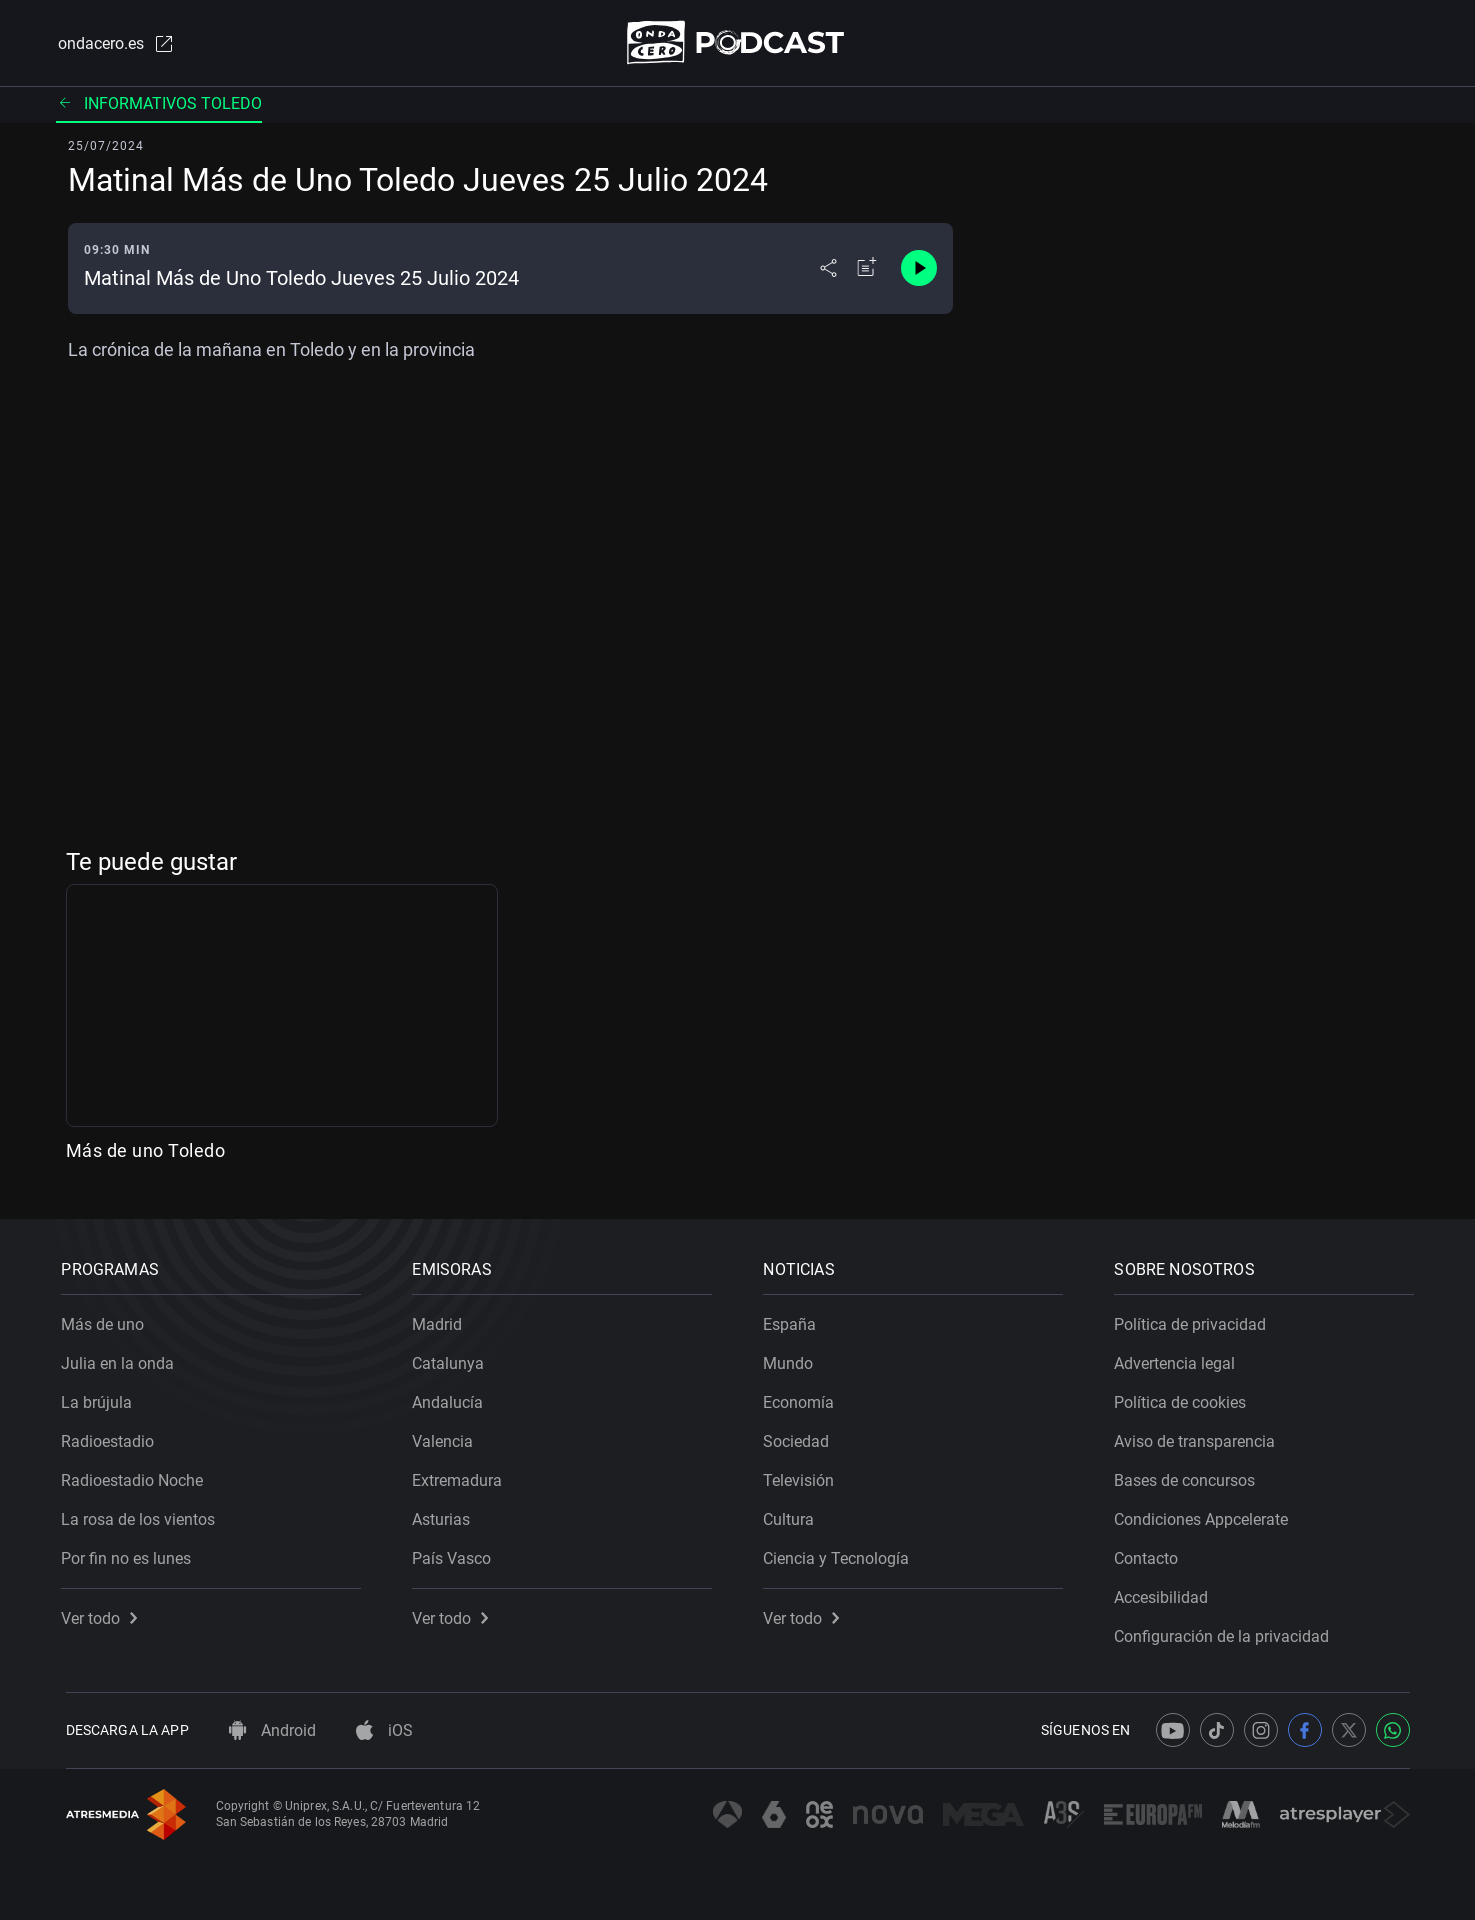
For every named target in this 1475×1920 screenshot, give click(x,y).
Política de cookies (1185, 1398)
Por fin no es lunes (131, 1554)
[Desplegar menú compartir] (828, 270)
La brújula (101, 1398)
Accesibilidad (1166, 1593)
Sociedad (801, 1437)
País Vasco (456, 1554)
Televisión (803, 1476)
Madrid (442, 1320)
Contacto (1151, 1554)
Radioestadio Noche (137, 1476)
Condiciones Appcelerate (1206, 1515)
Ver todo (104, 1614)
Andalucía (452, 1398)
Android (272, 1730)
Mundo (793, 1359)
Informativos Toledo (159, 104)
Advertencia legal (1179, 1359)
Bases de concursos (1189, 1476)
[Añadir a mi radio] (867, 270)
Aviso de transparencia (1199, 1437)
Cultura (793, 1515)
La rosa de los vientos (143, 1515)
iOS (384, 1730)
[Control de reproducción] (919, 270)
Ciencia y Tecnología (841, 1554)
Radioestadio (112, 1437)
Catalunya (453, 1359)
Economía (803, 1398)
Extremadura (462, 1476)
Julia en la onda (122, 1359)
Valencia (447, 1437)
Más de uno (107, 1320)
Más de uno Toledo (146, 1152)
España (794, 1320)
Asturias (446, 1515)
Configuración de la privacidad (1226, 1632)
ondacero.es (114, 44)
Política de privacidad (1195, 1320)
